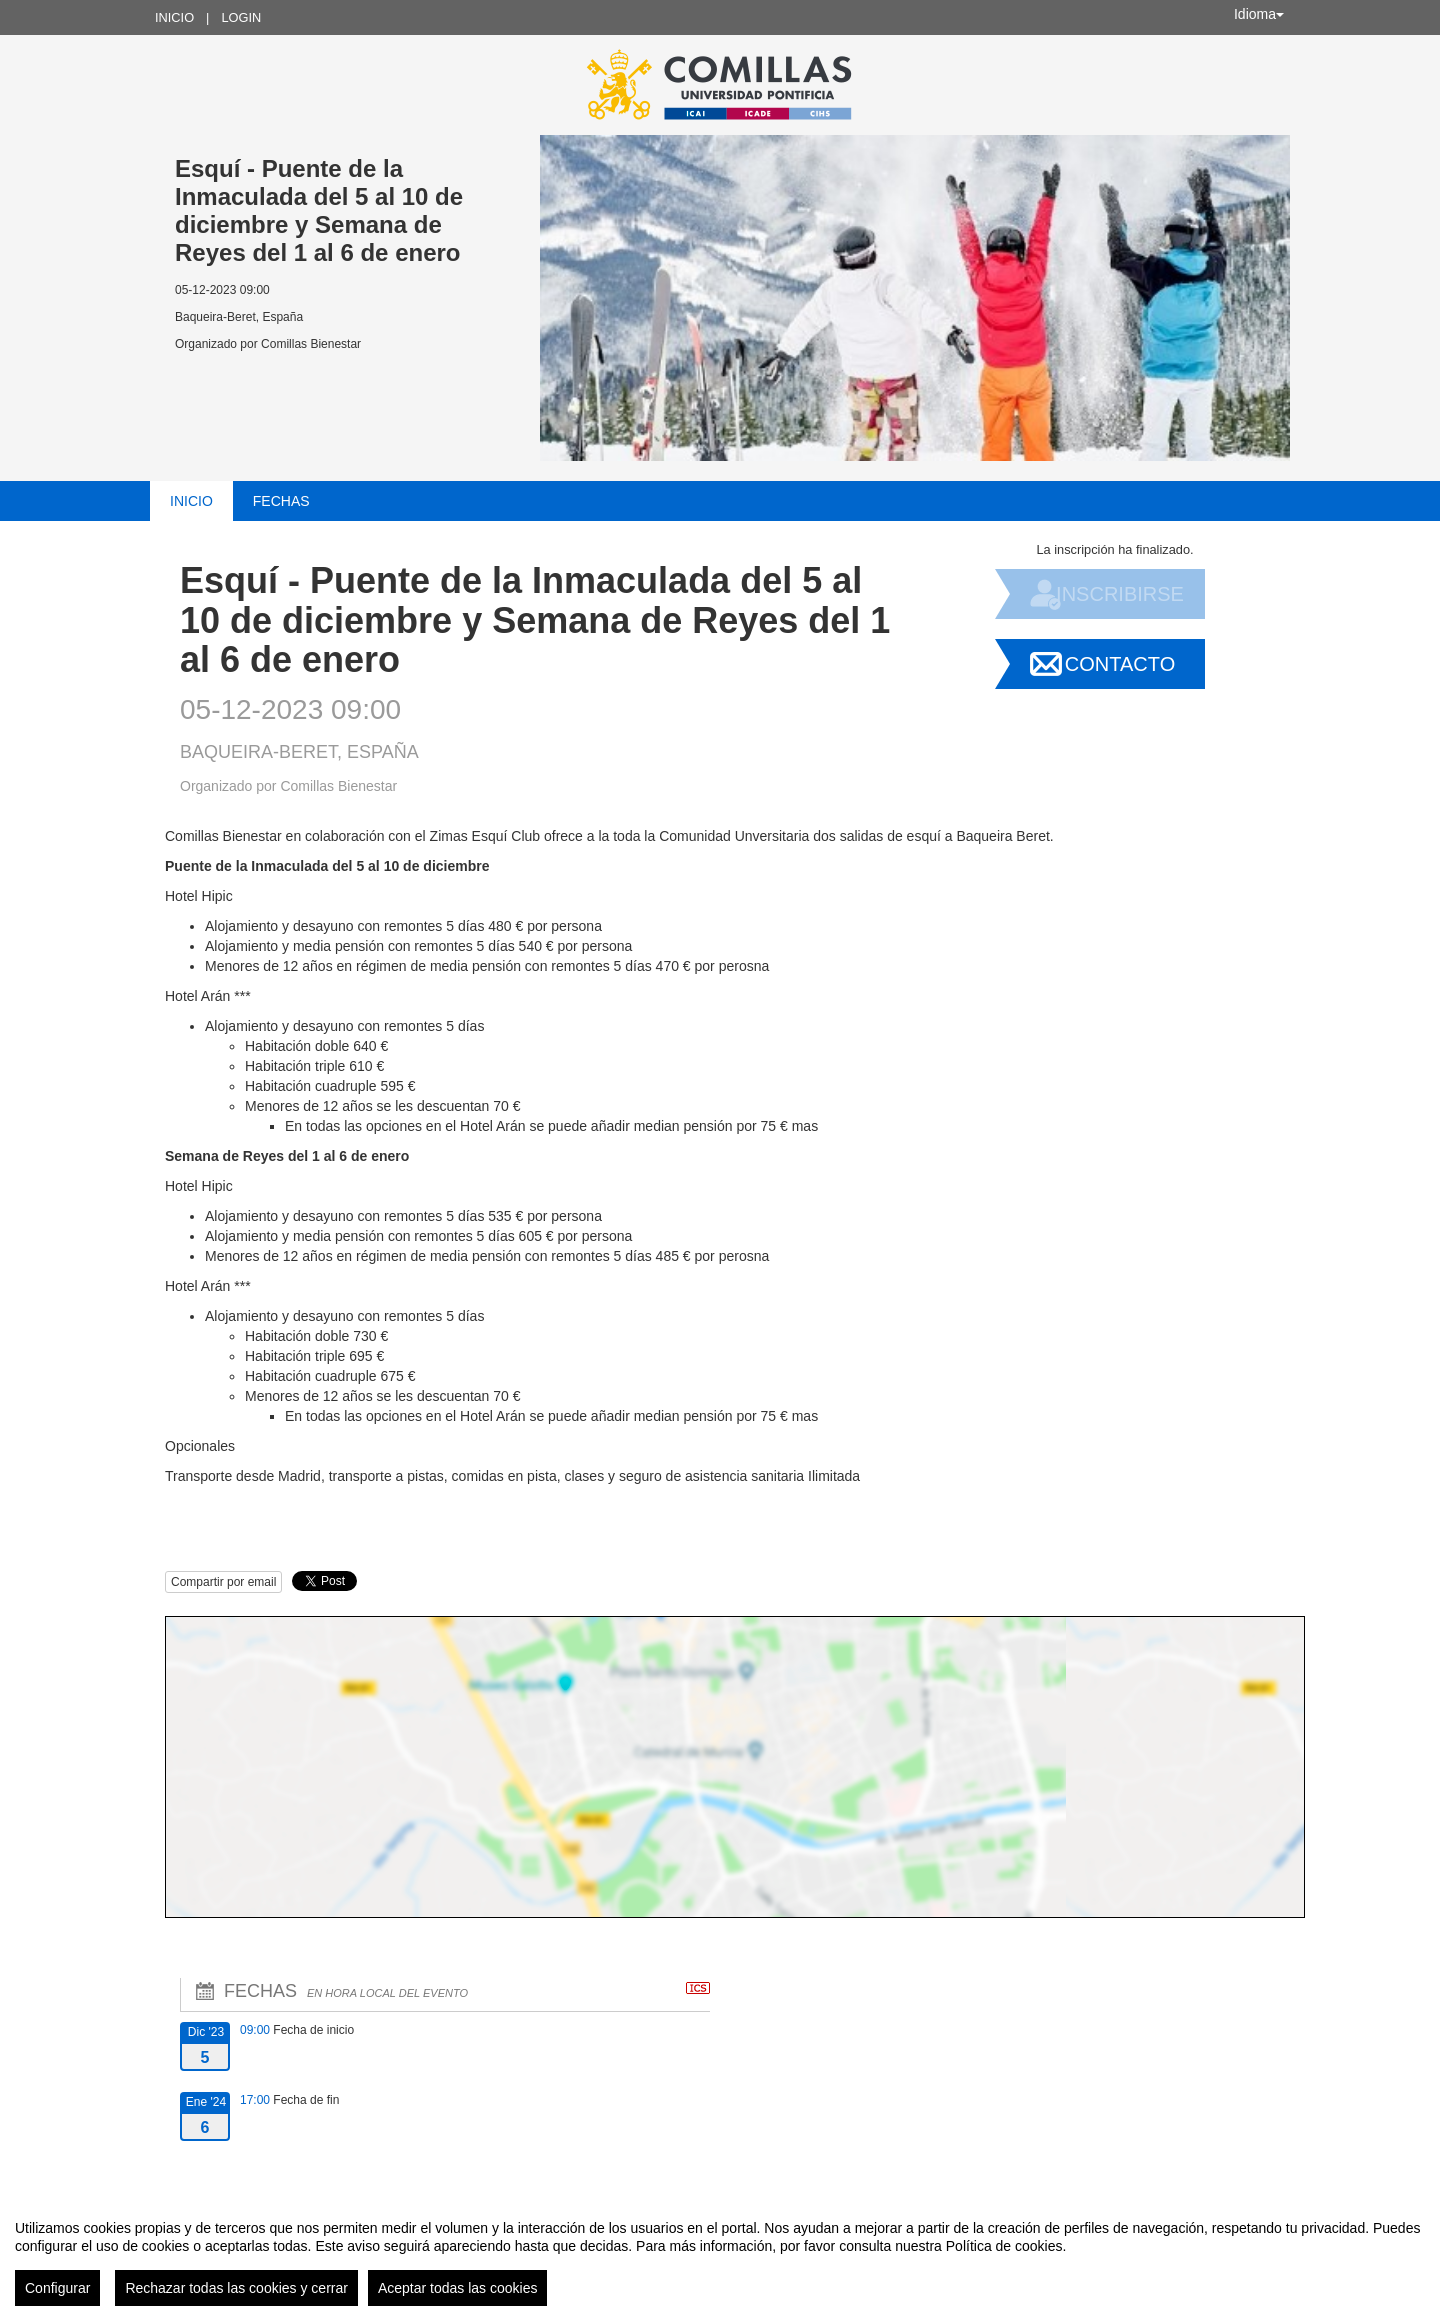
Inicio (174, 17)
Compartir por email (223, 1582)
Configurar (57, 2288)
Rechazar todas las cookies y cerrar (236, 2288)
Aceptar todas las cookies (458, 2288)
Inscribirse (1120, 594)
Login (241, 17)
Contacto (1120, 664)
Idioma (1259, 14)
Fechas (281, 501)
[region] (720, 2255)
